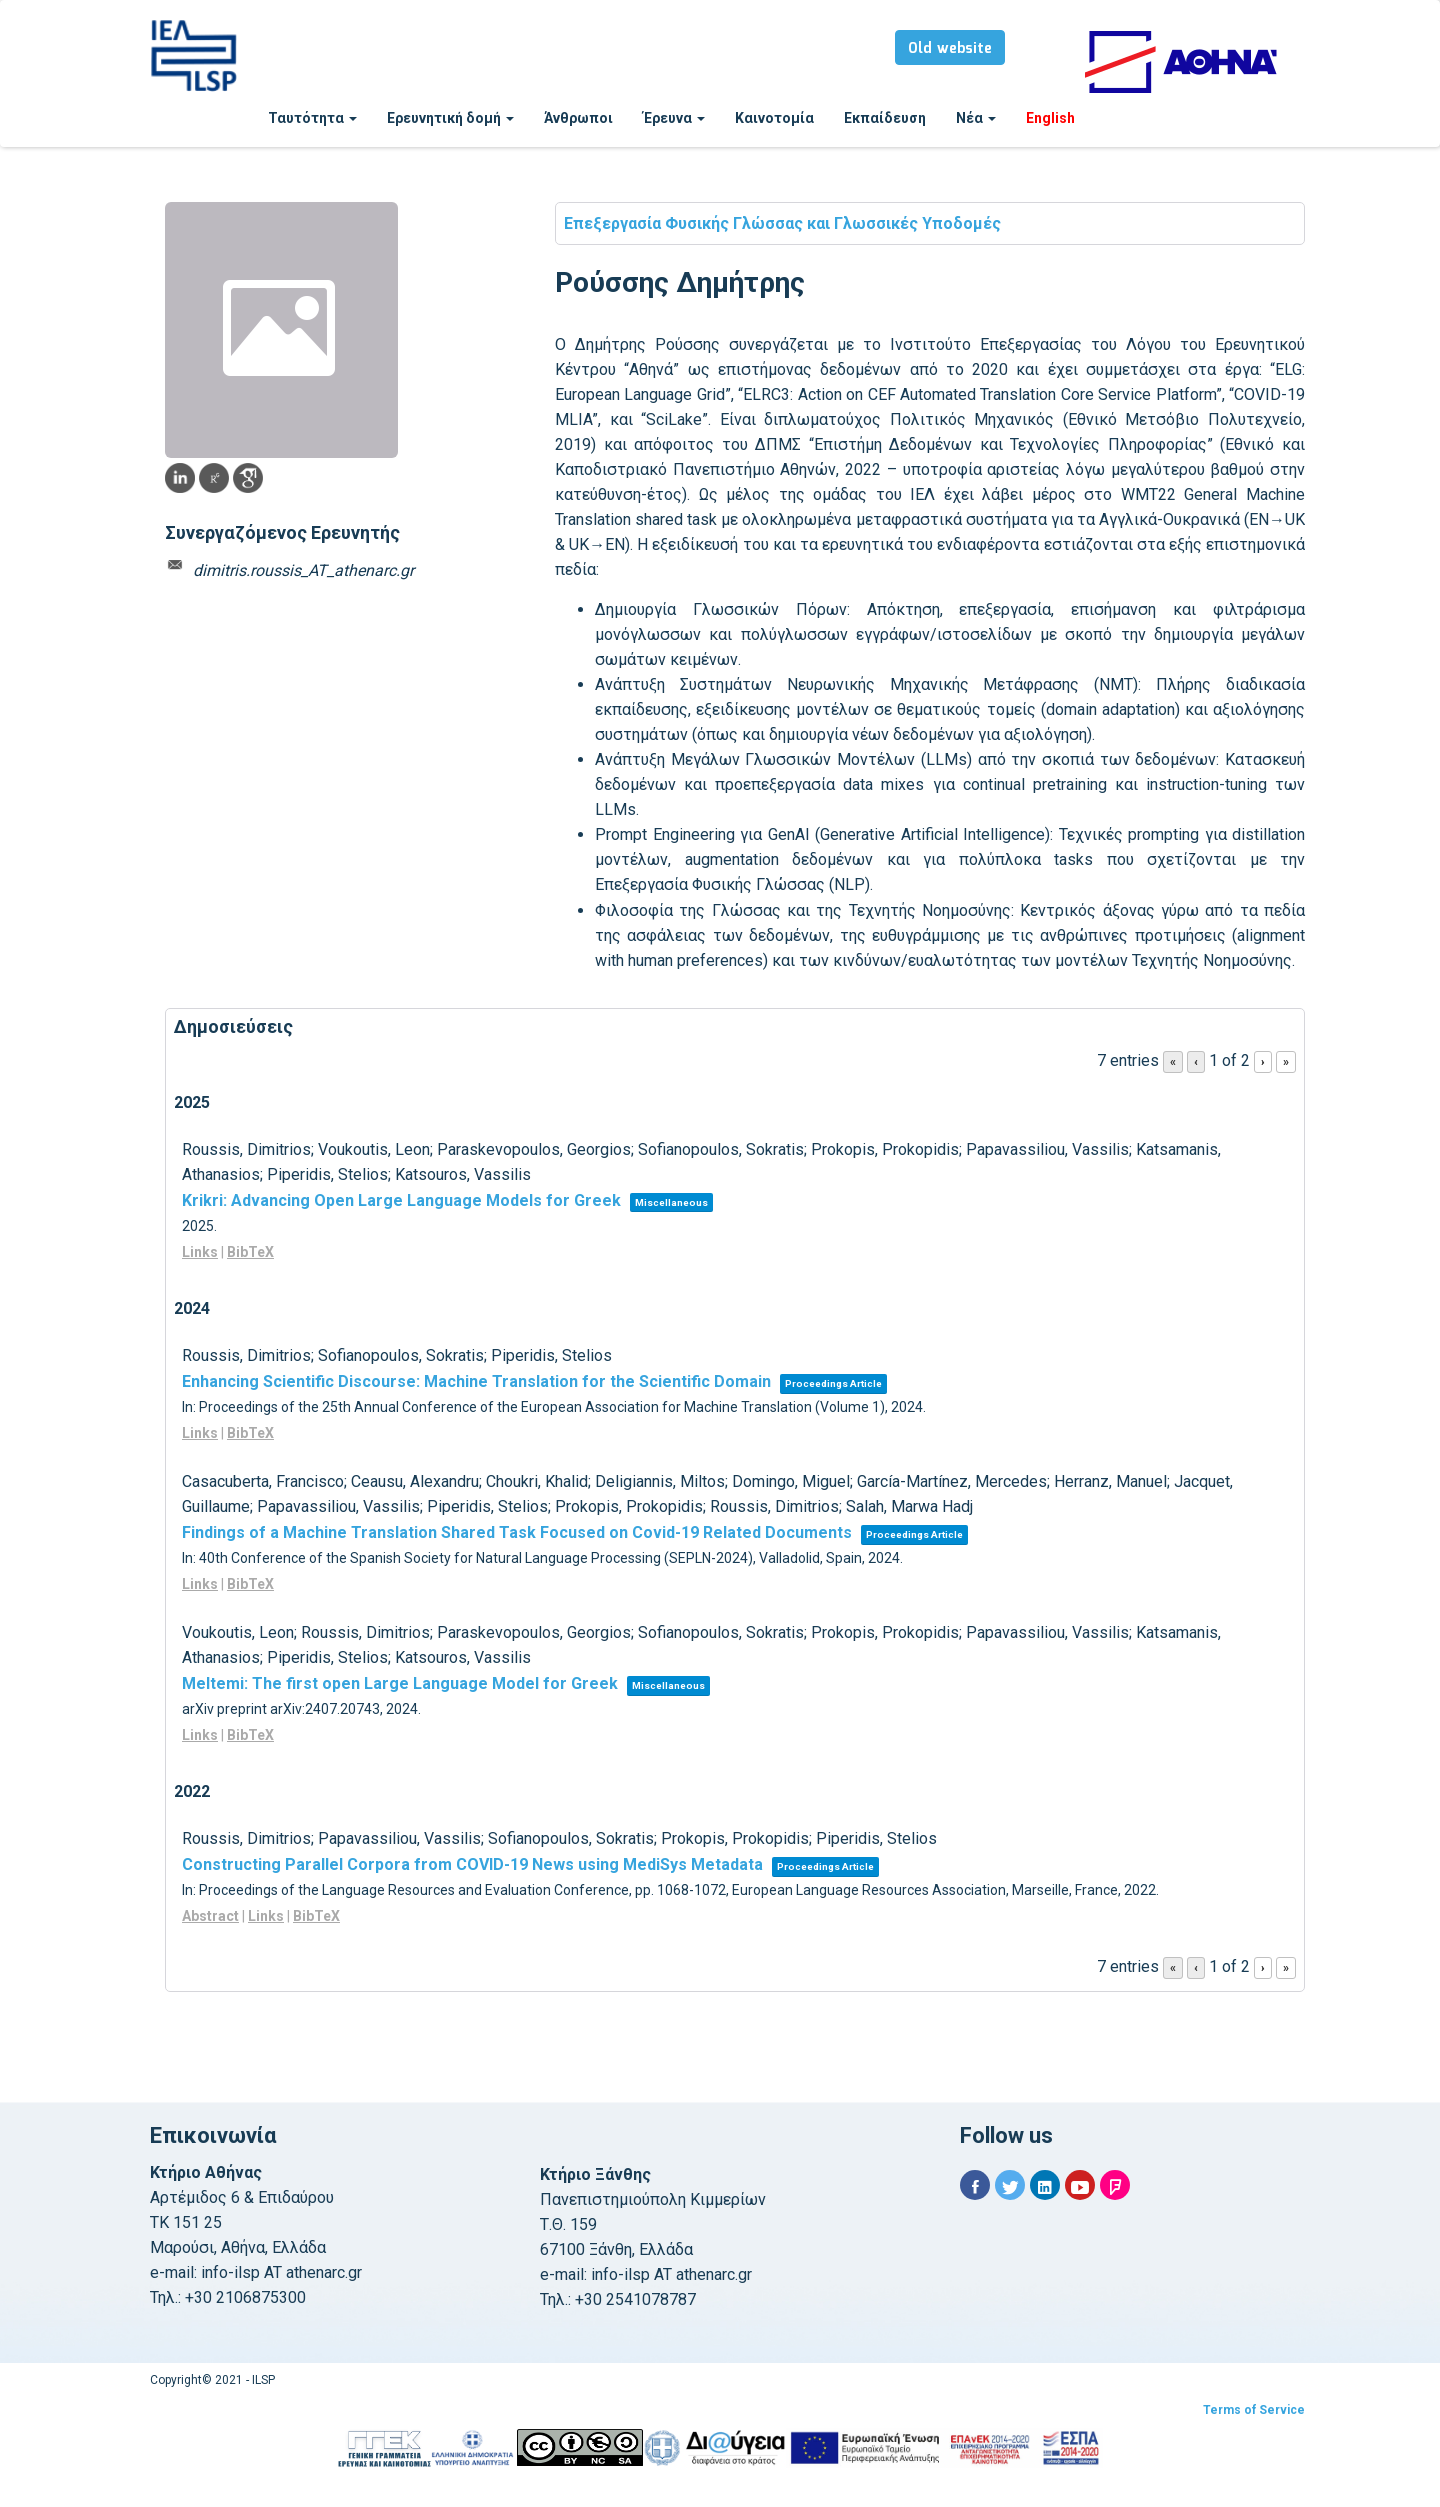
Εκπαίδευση (885, 118)
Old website (950, 49)
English (1050, 118)
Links (200, 1252)
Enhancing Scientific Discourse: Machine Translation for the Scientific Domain (476, 1381)
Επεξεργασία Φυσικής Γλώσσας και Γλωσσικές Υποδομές (782, 223)
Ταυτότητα (312, 118)
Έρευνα (674, 118)
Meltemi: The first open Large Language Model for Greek (400, 1683)
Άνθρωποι (578, 118)
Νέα (976, 118)
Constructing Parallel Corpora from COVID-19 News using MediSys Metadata (472, 1864)
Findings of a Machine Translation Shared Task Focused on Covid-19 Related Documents (517, 1532)
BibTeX (250, 1252)
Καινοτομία (774, 118)
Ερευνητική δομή (450, 118)
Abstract (210, 1916)
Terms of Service (1254, 2410)
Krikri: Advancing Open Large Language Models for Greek (401, 1200)
